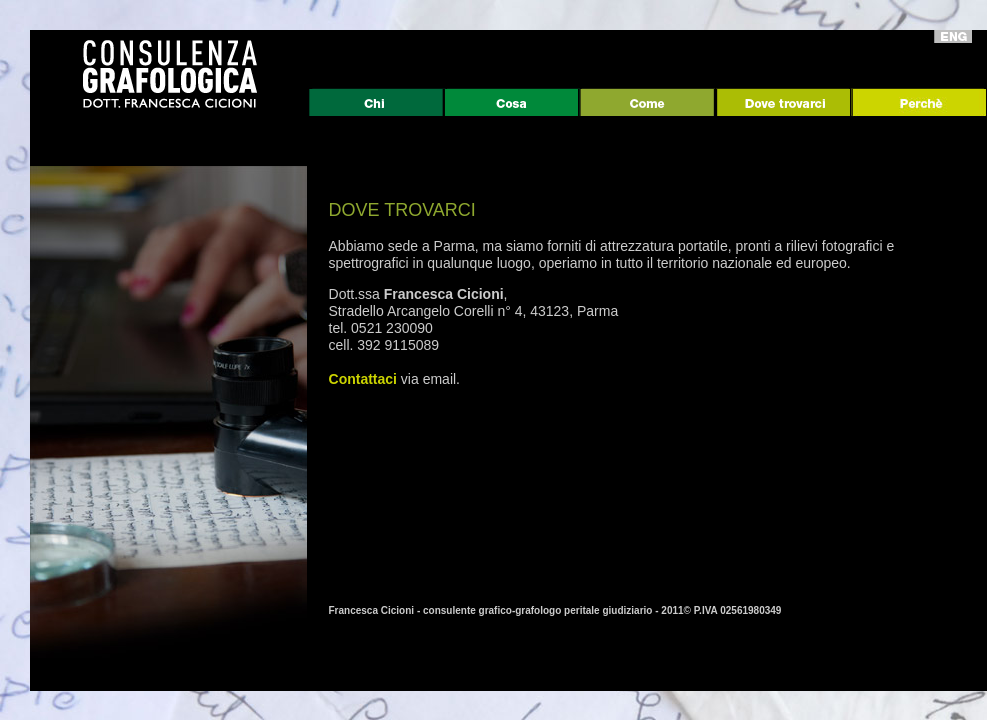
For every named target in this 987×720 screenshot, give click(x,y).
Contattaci (363, 379)
